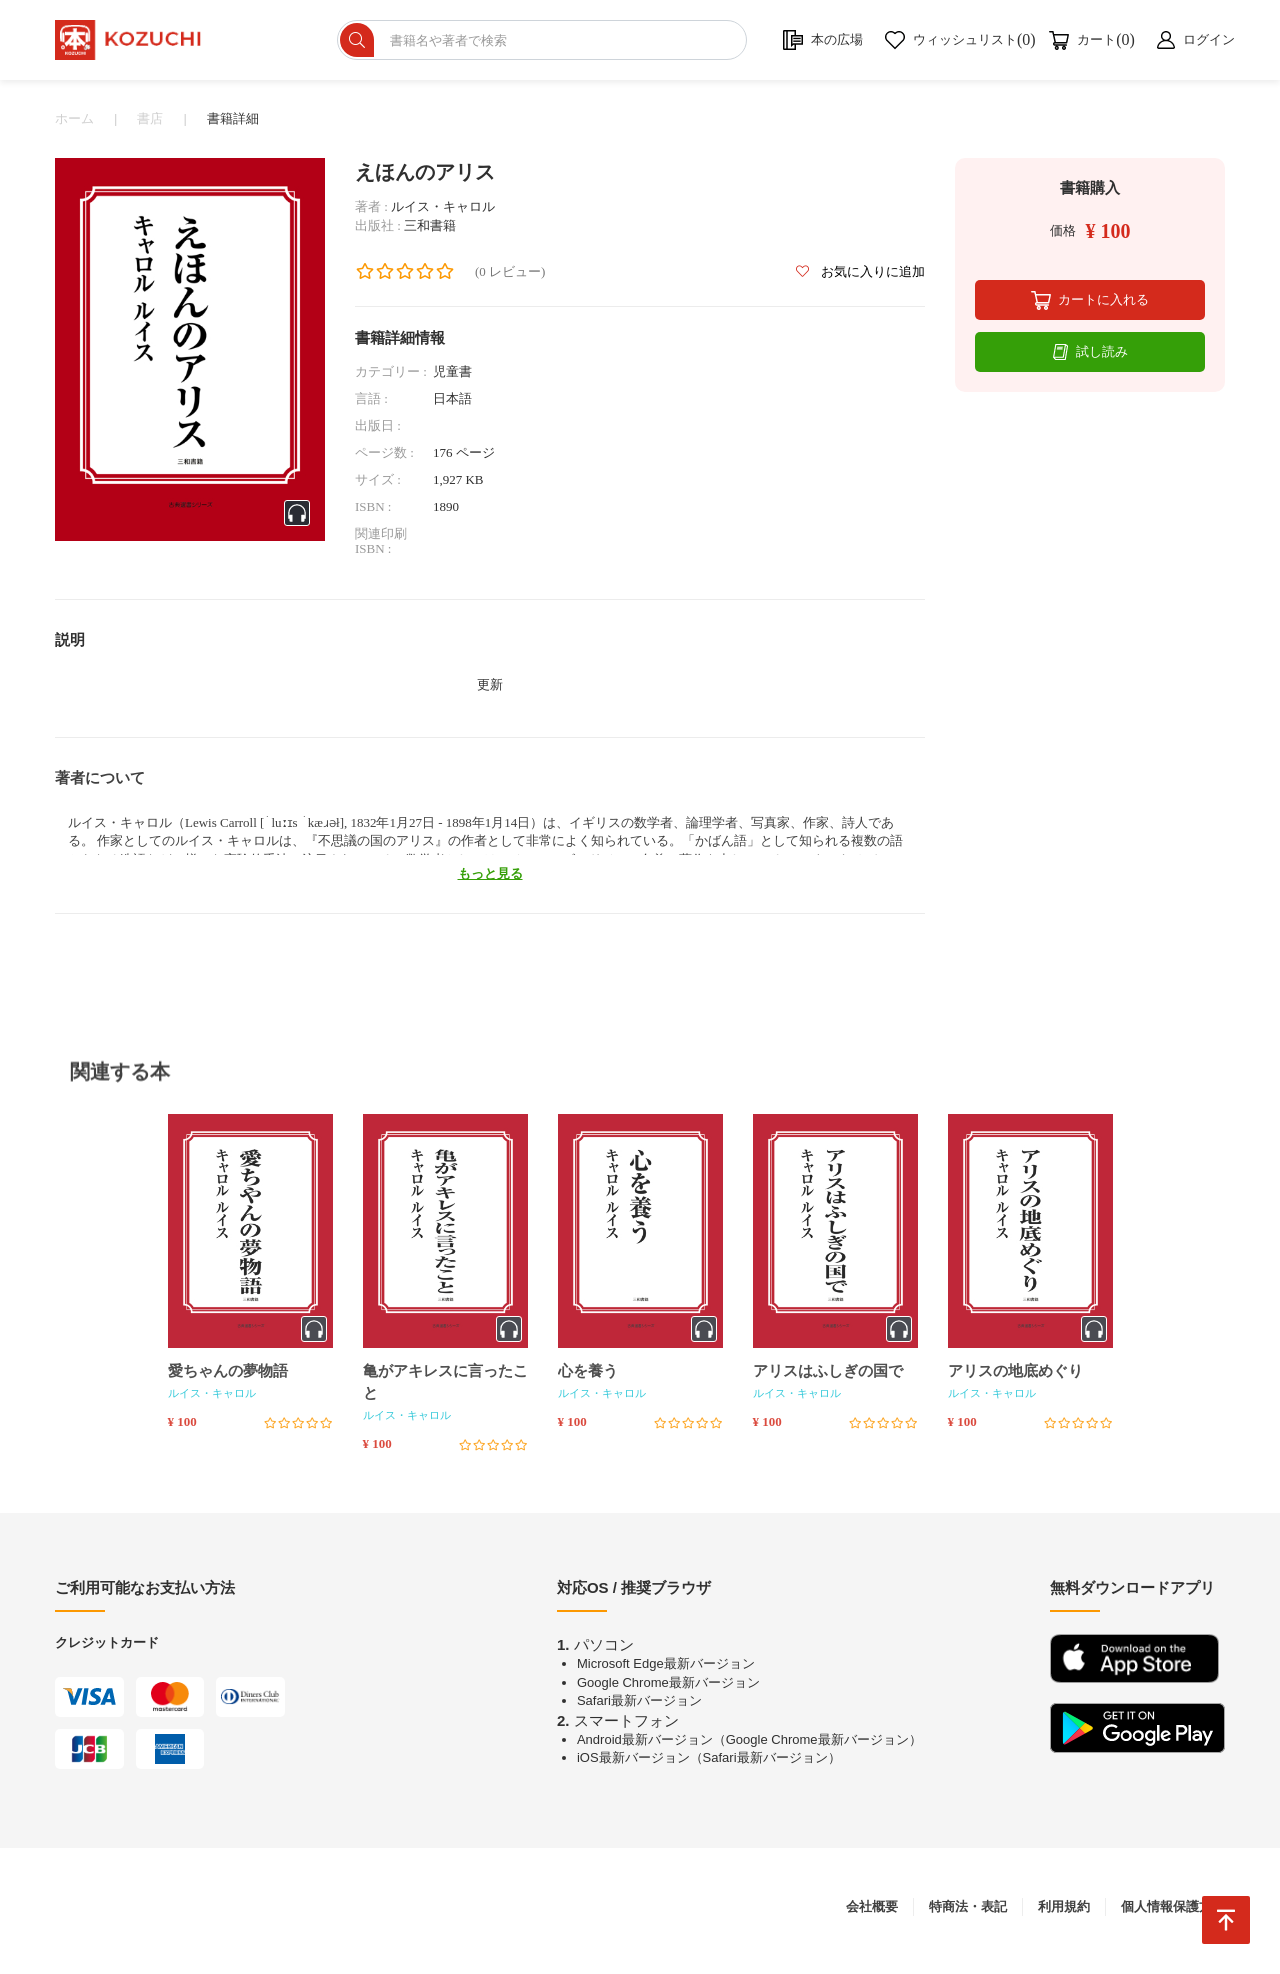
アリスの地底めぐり (1015, 1379)
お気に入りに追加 (860, 279)
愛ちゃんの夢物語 (228, 1379)
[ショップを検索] (571, 44)
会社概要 (872, 1913)
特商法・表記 (968, 1913)
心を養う (588, 1379)
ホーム (74, 126)
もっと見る (490, 881)
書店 (150, 126)
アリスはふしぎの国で (828, 1379)
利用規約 (1064, 1913)
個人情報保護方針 (1173, 1913)
